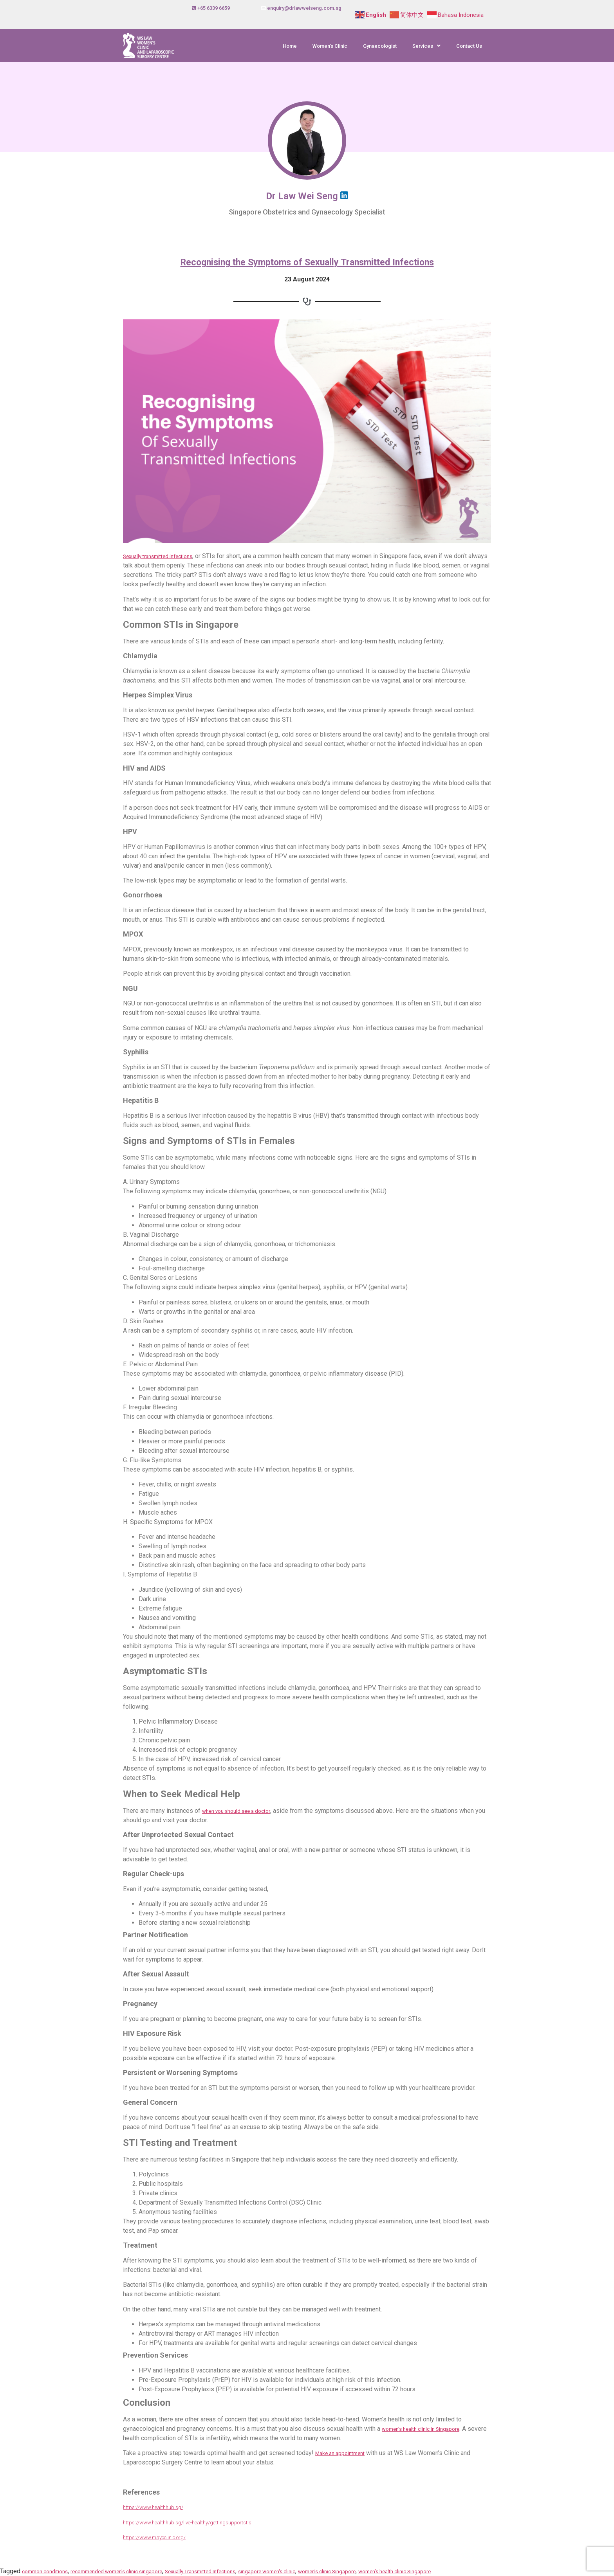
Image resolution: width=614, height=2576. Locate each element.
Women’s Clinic (329, 46)
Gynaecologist (380, 46)
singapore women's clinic (266, 2571)
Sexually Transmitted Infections (200, 2571)
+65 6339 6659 (213, 8)
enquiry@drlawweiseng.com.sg (304, 8)
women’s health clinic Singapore (394, 2571)
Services (426, 46)
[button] (426, 46)
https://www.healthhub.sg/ (153, 2507)
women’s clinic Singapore (327, 2571)
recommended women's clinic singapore (116, 2571)
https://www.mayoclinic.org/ (154, 2537)
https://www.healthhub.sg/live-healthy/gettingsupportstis (187, 2523)
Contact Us (469, 46)
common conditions (45, 2571)
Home (290, 46)
